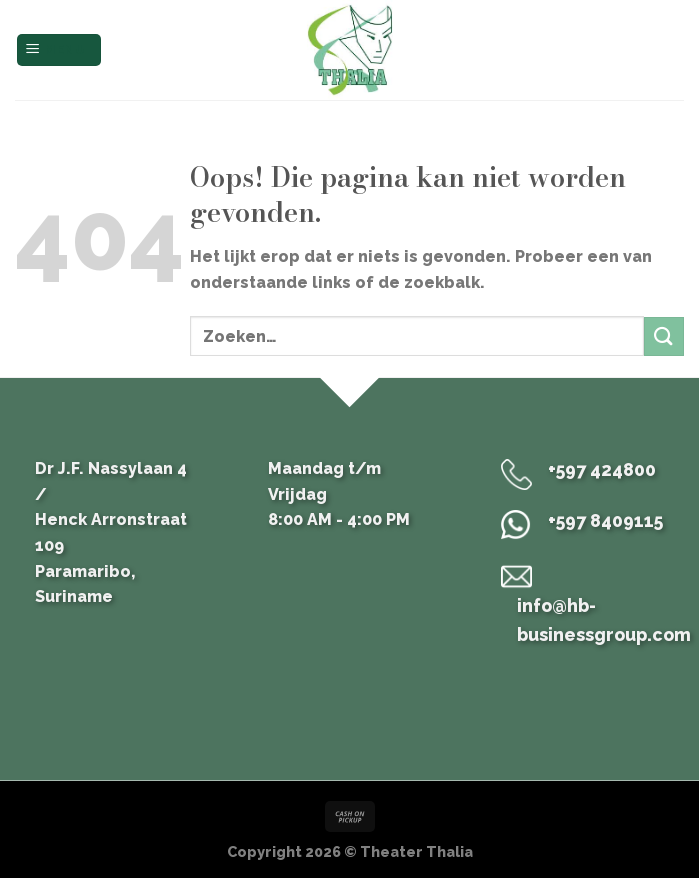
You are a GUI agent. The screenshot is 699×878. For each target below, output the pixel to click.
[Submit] (664, 336)
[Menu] (59, 50)
